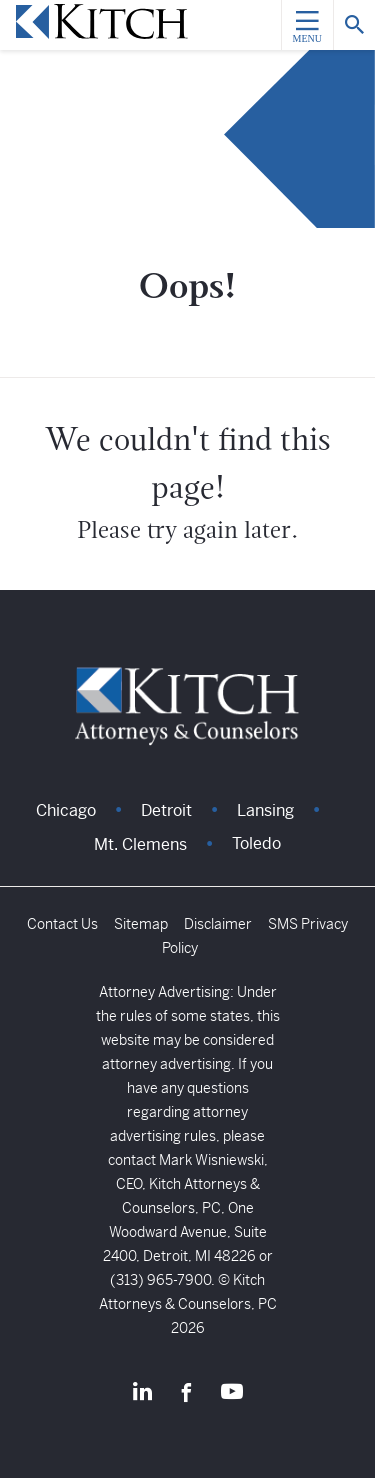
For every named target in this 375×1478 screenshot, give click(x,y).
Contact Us (62, 924)
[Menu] (307, 25)
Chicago (66, 810)
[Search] (354, 25)
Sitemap (141, 924)
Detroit (166, 810)
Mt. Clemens (140, 844)
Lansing (265, 810)
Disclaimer (218, 924)
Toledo (256, 843)
